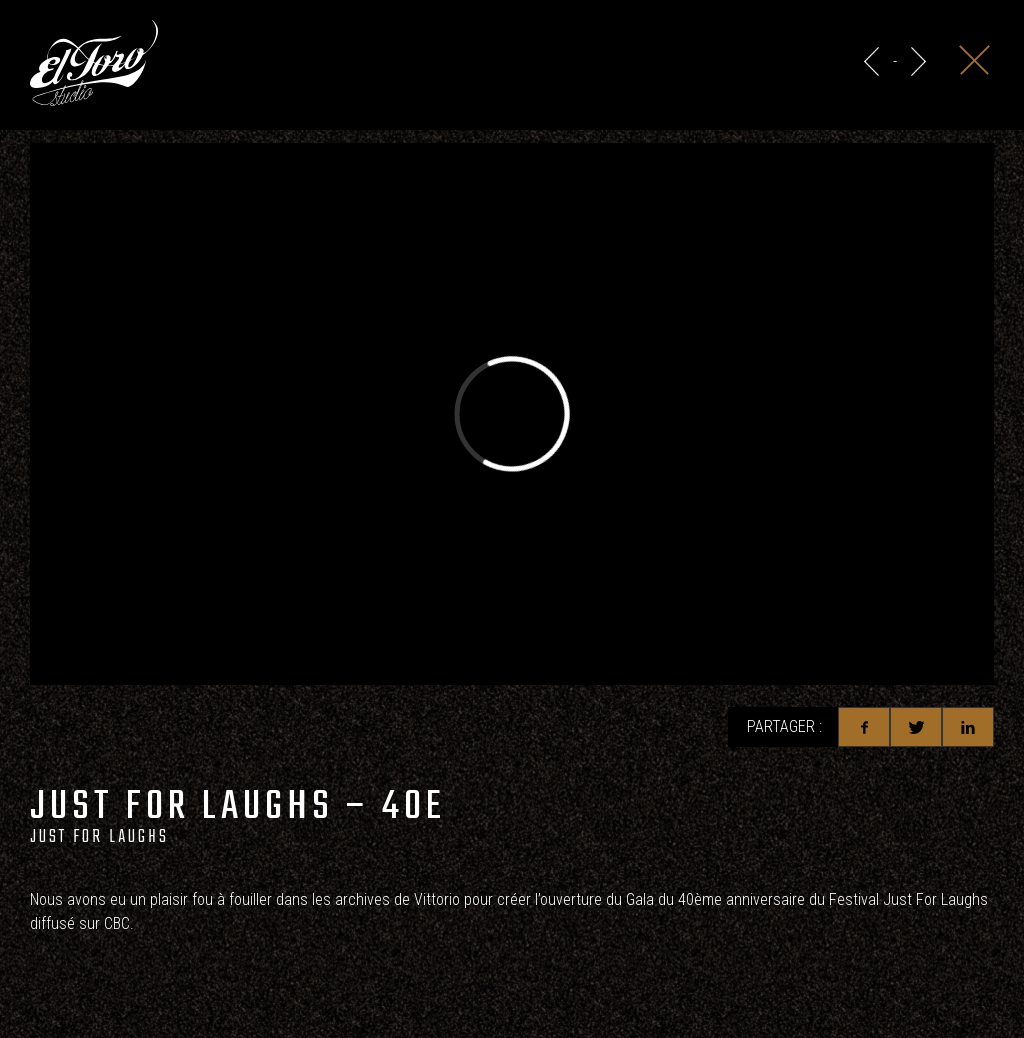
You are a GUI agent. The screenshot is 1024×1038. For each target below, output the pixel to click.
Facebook (864, 727)
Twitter (916, 727)
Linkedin (968, 727)
